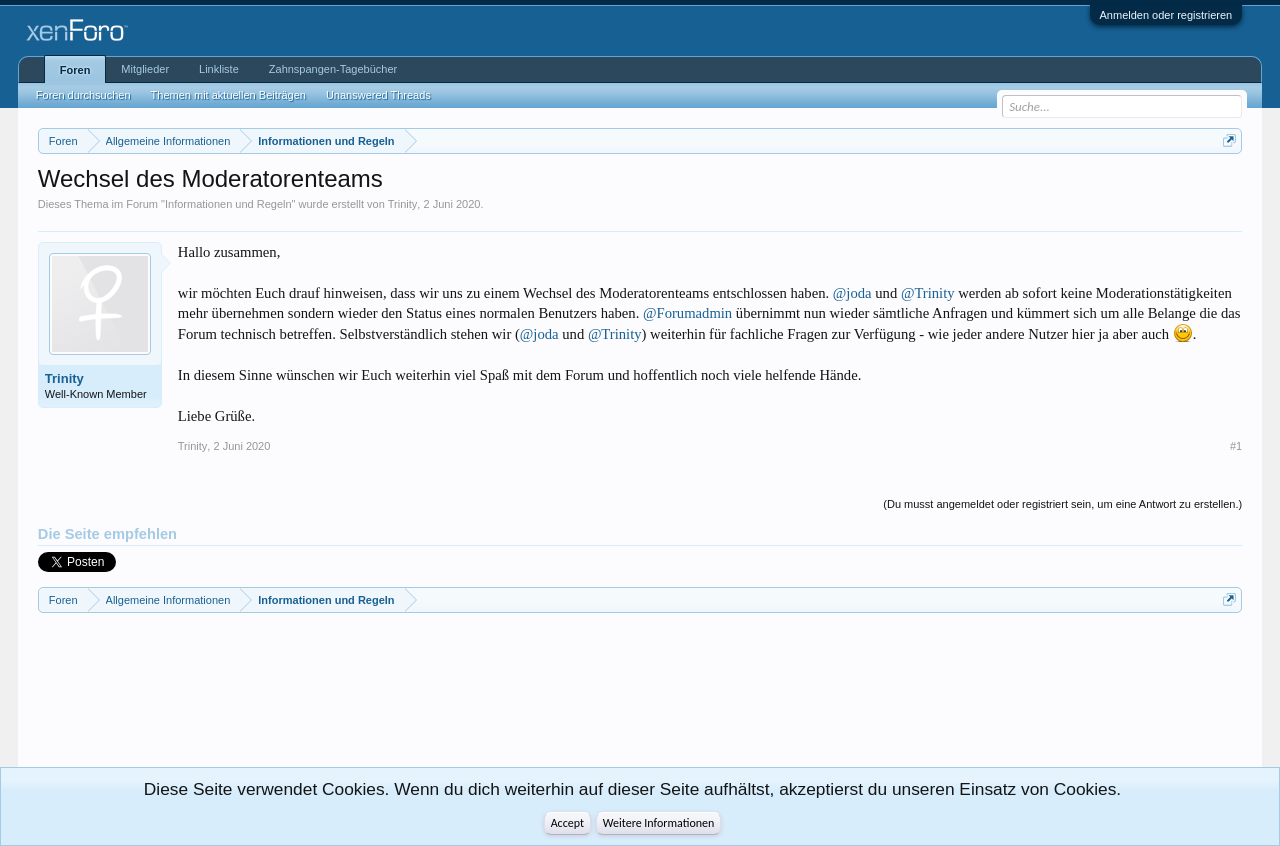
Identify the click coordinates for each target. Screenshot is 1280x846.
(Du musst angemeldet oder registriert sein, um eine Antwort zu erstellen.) (1062, 504)
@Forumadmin (687, 313)
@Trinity (928, 293)
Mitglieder (145, 69)
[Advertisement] (128, 698)
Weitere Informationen (659, 823)
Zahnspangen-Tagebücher (333, 69)
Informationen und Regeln (228, 204)
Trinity (403, 204)
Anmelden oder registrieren (1166, 15)
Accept (567, 823)
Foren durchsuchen (83, 95)
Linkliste (219, 69)
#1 (1236, 446)
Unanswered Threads (378, 95)
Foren (75, 70)
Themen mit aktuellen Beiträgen (228, 95)
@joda (852, 293)
